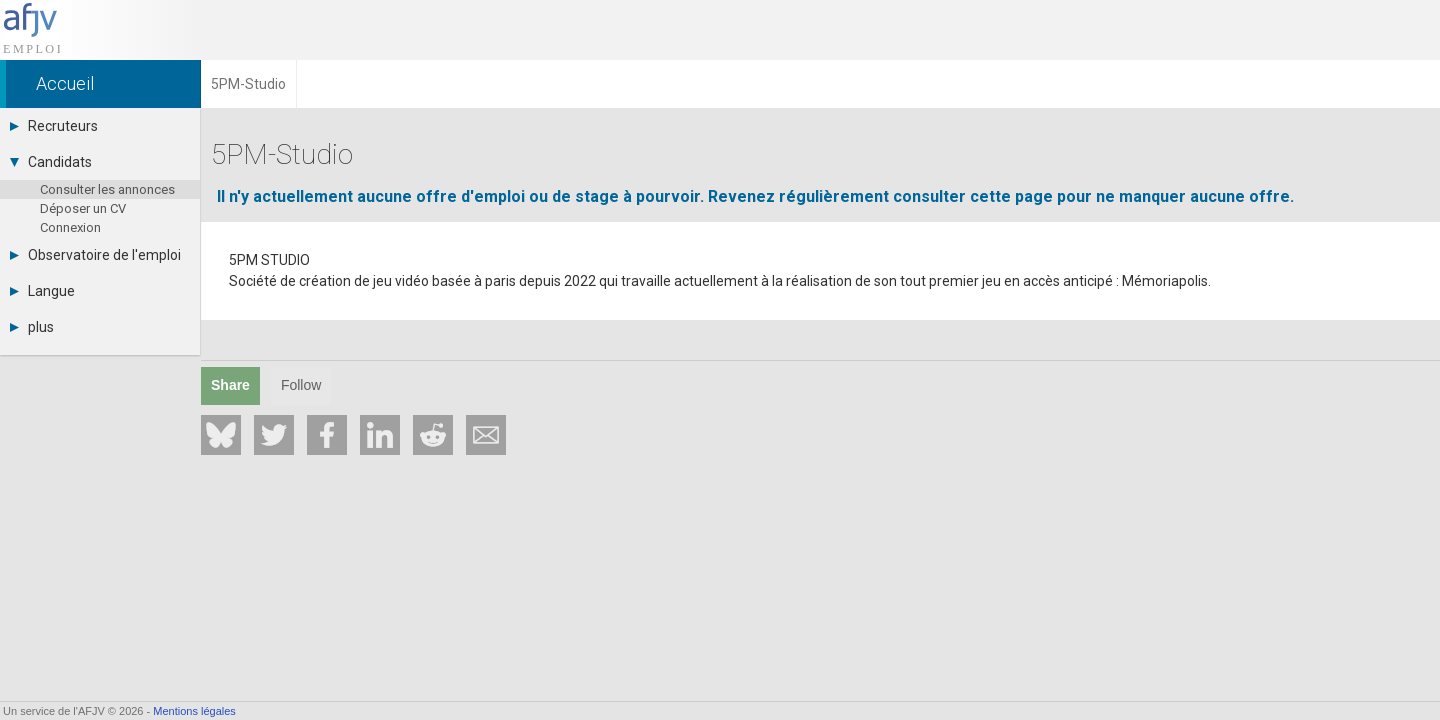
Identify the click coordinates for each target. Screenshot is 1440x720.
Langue (42, 291)
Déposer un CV (83, 208)
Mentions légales (194, 711)
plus (32, 327)
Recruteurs (54, 126)
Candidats (51, 162)
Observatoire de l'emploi (95, 255)
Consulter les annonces (107, 189)
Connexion (70, 227)
